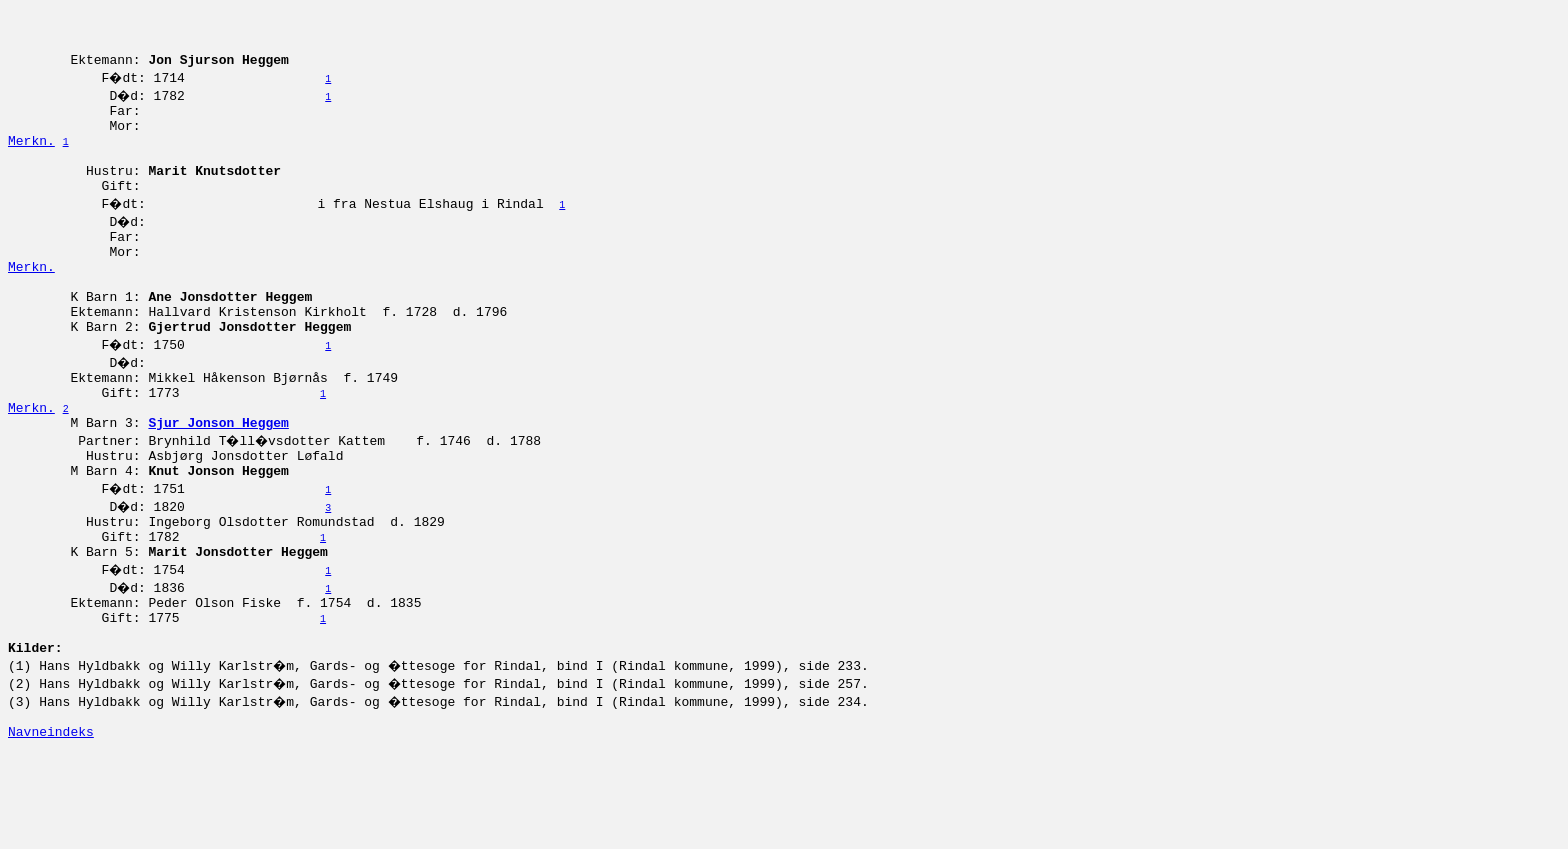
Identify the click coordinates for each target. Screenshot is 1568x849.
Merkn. (31, 161)
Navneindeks (51, 827)
